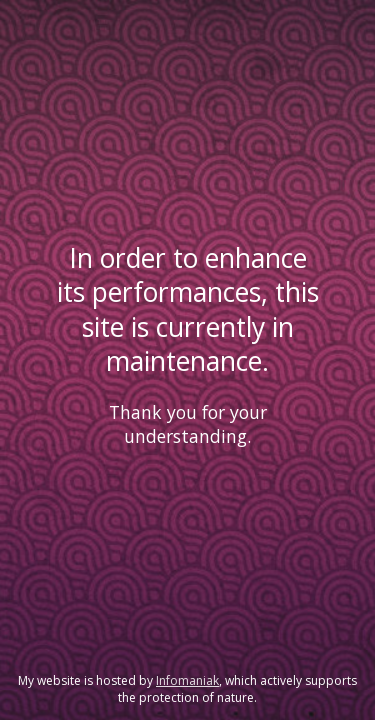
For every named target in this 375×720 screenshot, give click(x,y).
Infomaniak (187, 680)
